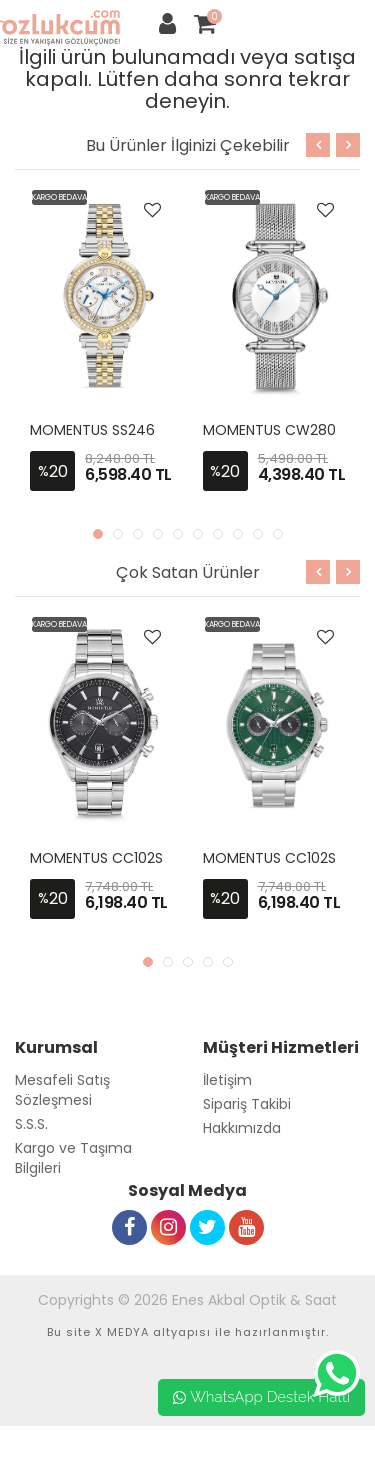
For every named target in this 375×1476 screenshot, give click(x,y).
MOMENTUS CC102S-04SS (118, 858)
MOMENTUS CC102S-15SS (287, 858)
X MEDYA (122, 1332)
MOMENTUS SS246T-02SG (119, 430)
